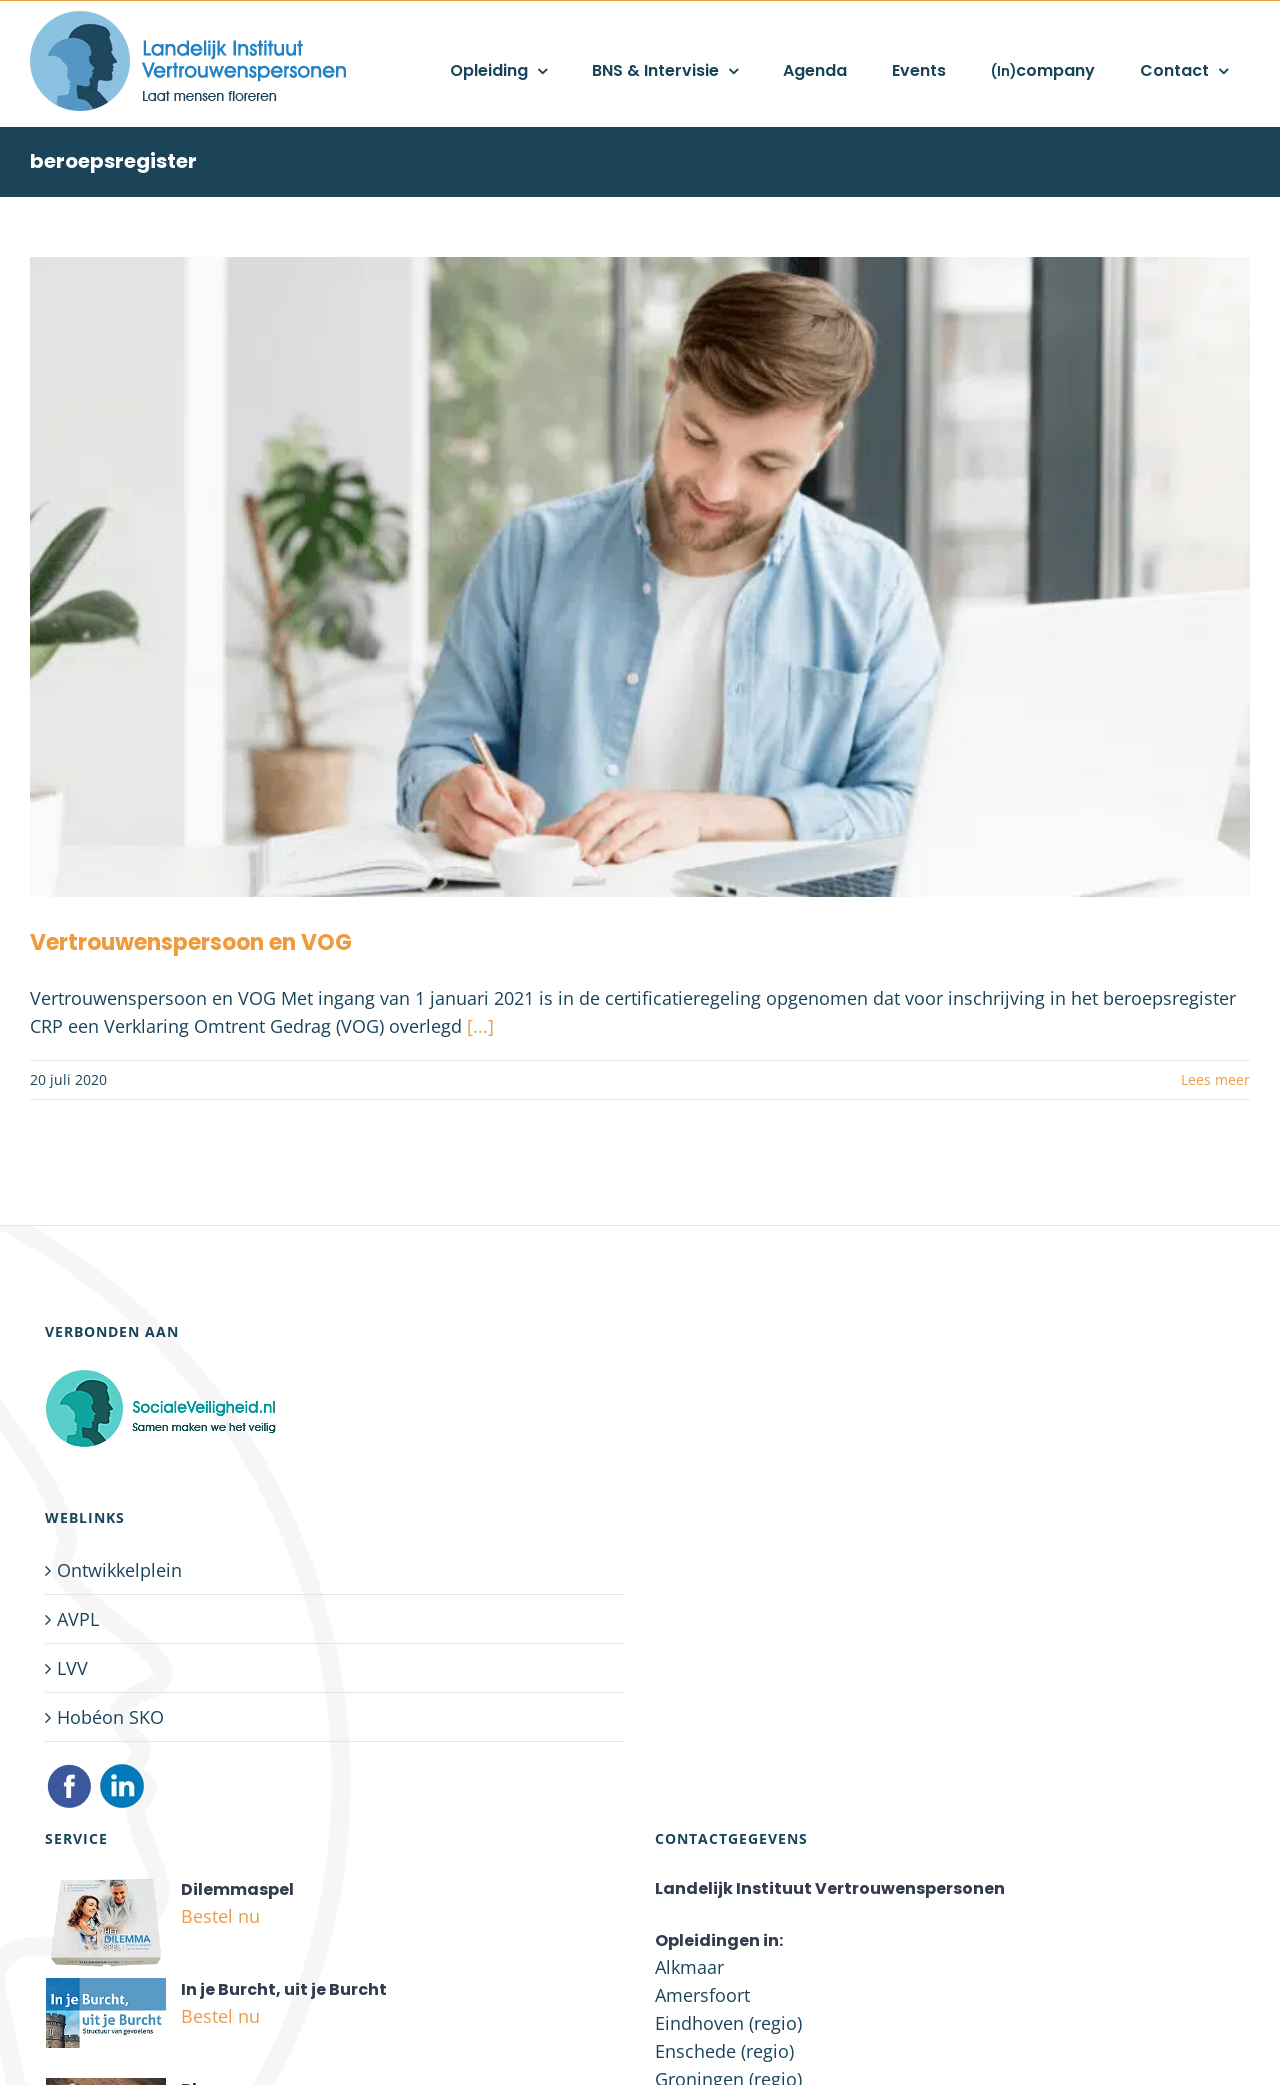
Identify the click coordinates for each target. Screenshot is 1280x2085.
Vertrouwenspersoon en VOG (191, 942)
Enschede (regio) (724, 2051)
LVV (72, 1668)
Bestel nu (220, 1916)
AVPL (78, 1619)
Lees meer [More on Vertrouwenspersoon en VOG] (1215, 1079)
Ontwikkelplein (119, 1570)
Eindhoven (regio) (728, 2023)
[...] (480, 1026)
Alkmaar (689, 1967)
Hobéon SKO (110, 1717)
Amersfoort (702, 1995)
